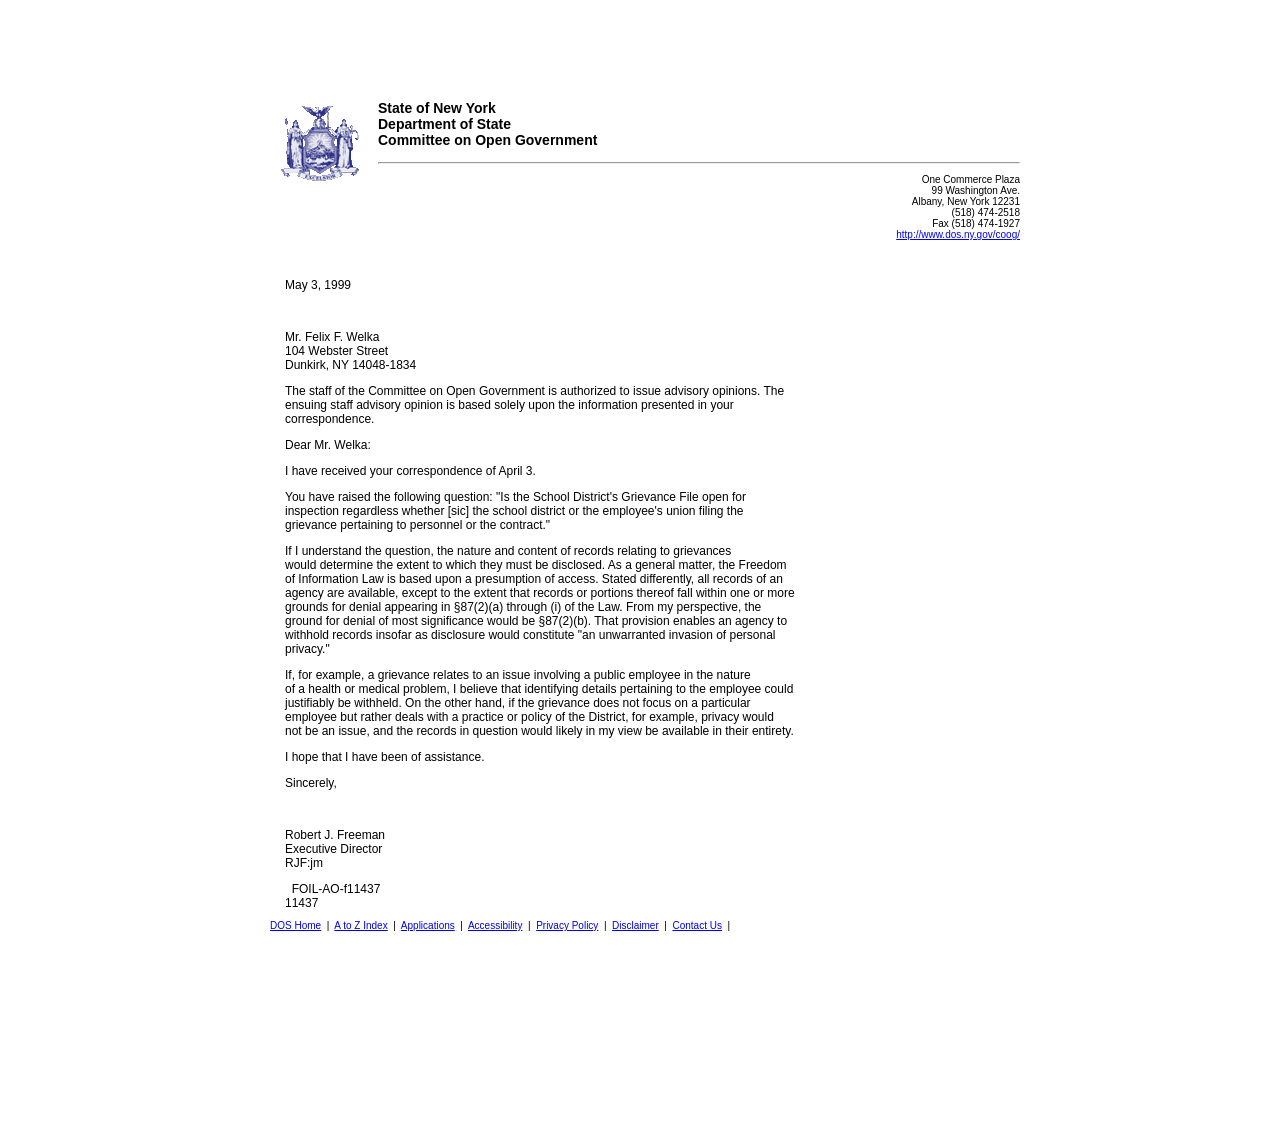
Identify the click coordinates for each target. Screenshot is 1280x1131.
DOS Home (295, 925)
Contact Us (696, 925)
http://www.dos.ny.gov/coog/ (958, 234)
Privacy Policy (567, 925)
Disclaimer (635, 925)
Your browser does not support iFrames (640, 43)
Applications (428, 925)
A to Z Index (360, 925)
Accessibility (495, 925)
